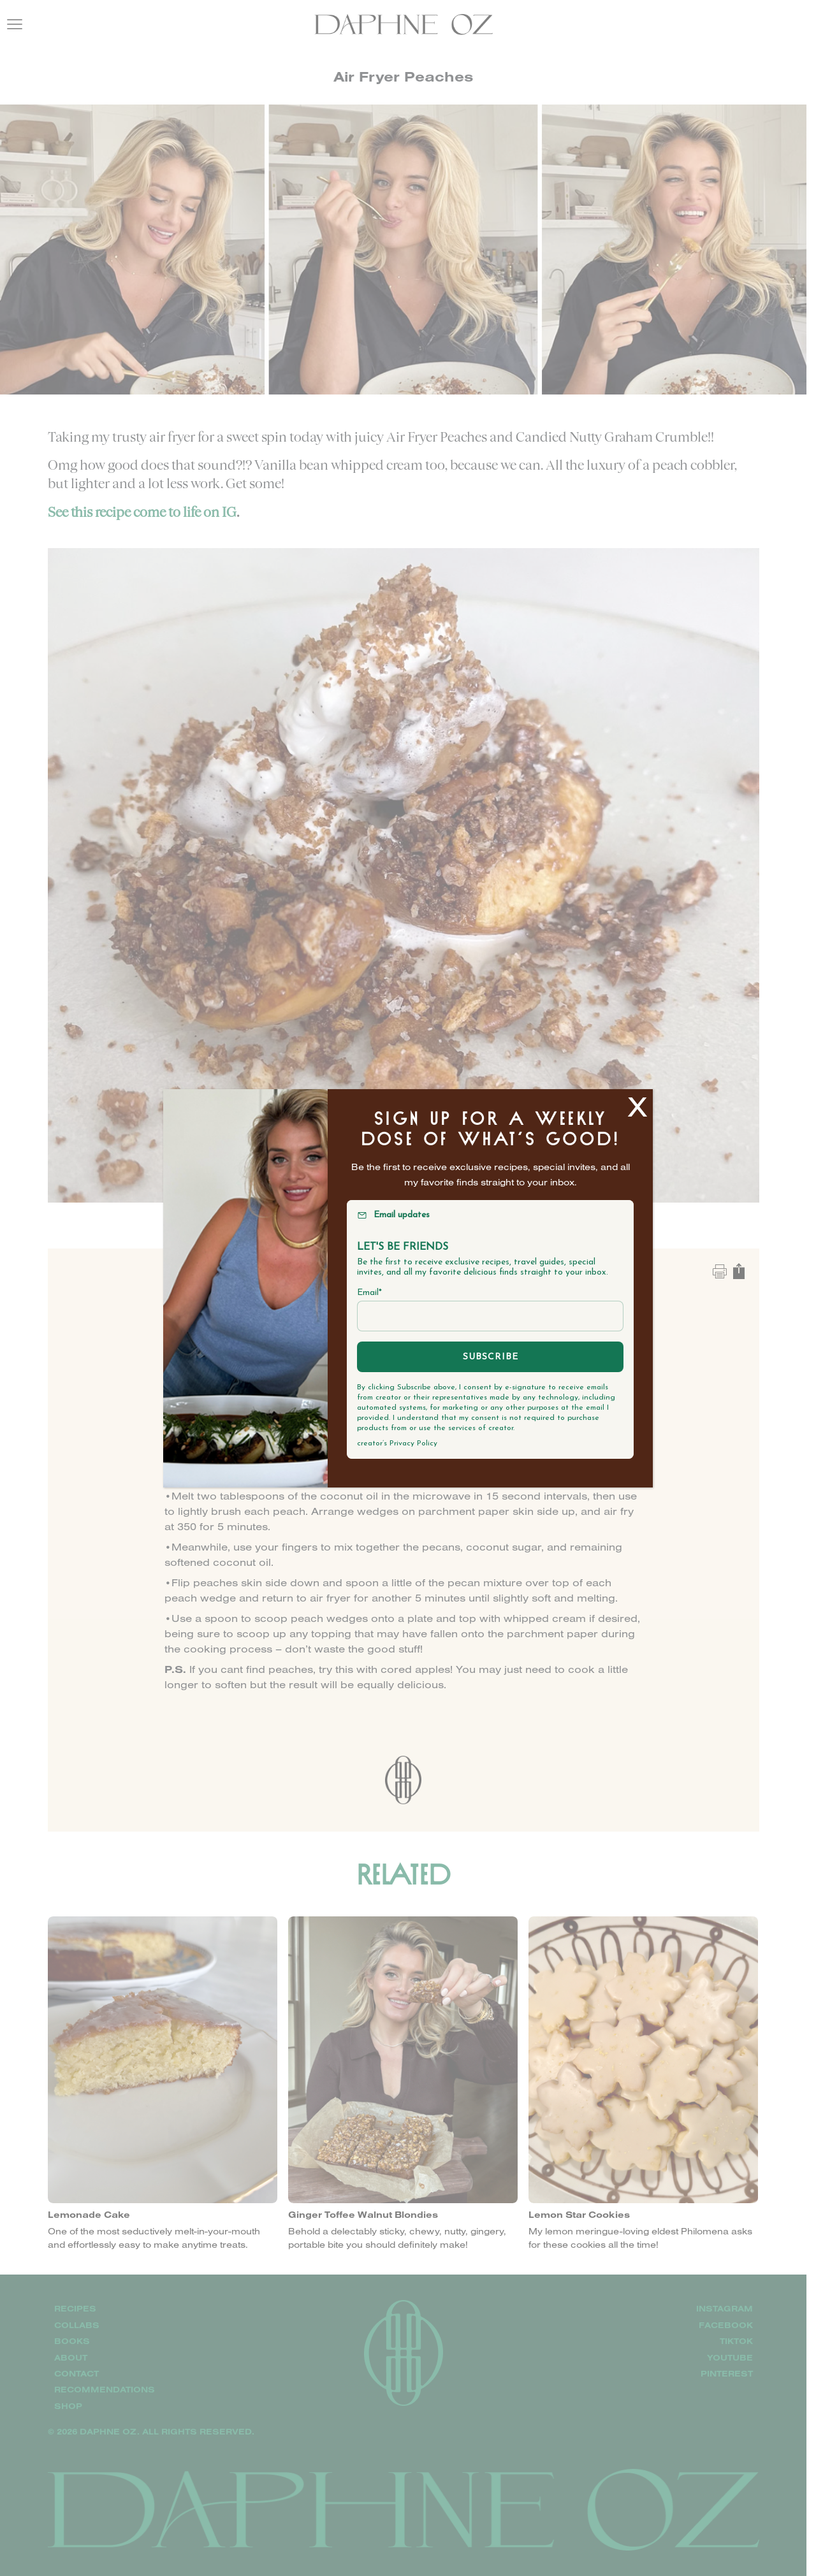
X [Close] (637, 1105)
